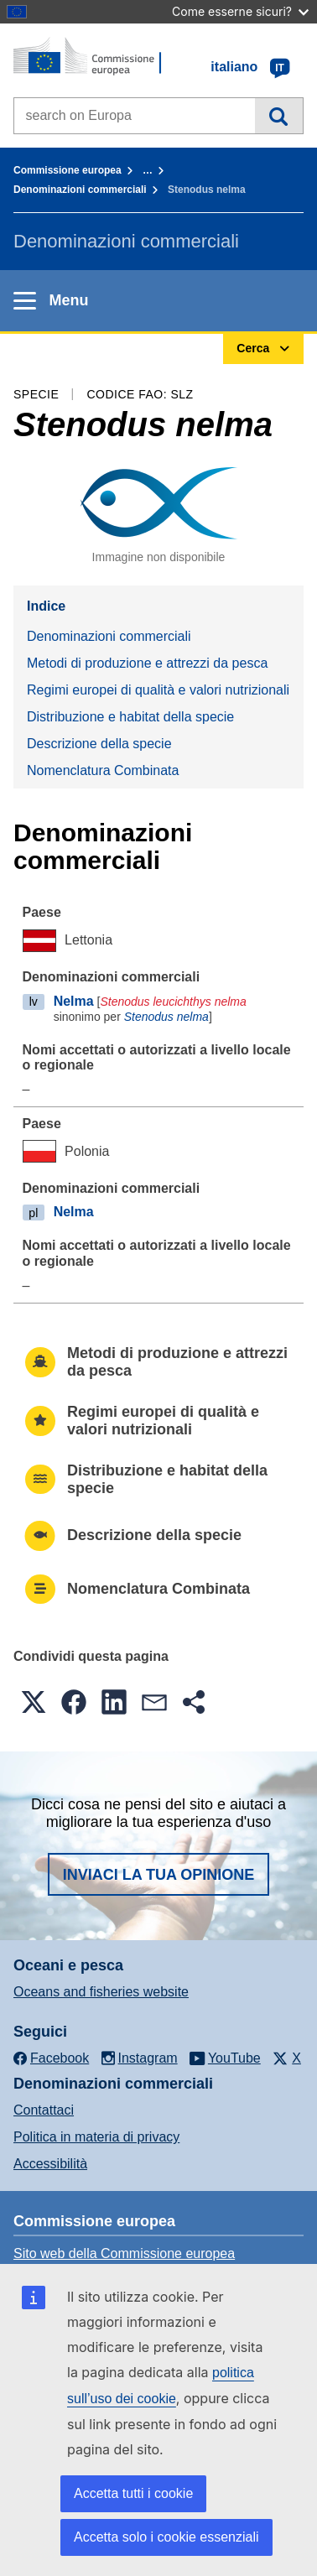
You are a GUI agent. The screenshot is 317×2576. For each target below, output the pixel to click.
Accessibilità (50, 2164)
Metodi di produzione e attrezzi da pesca (147, 663)
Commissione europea (67, 170)
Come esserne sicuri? (240, 11)
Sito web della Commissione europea (124, 2253)
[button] (33, 1702)
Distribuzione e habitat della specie (130, 717)
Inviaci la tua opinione (159, 1874)
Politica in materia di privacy (96, 2137)
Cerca (279, 115)
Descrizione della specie (99, 743)
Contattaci (43, 2110)
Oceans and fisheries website (101, 1992)
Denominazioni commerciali (80, 189)
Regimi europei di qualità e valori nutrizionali (158, 690)
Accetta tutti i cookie (133, 2493)
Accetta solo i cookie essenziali (166, 2537)
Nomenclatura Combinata (103, 770)
